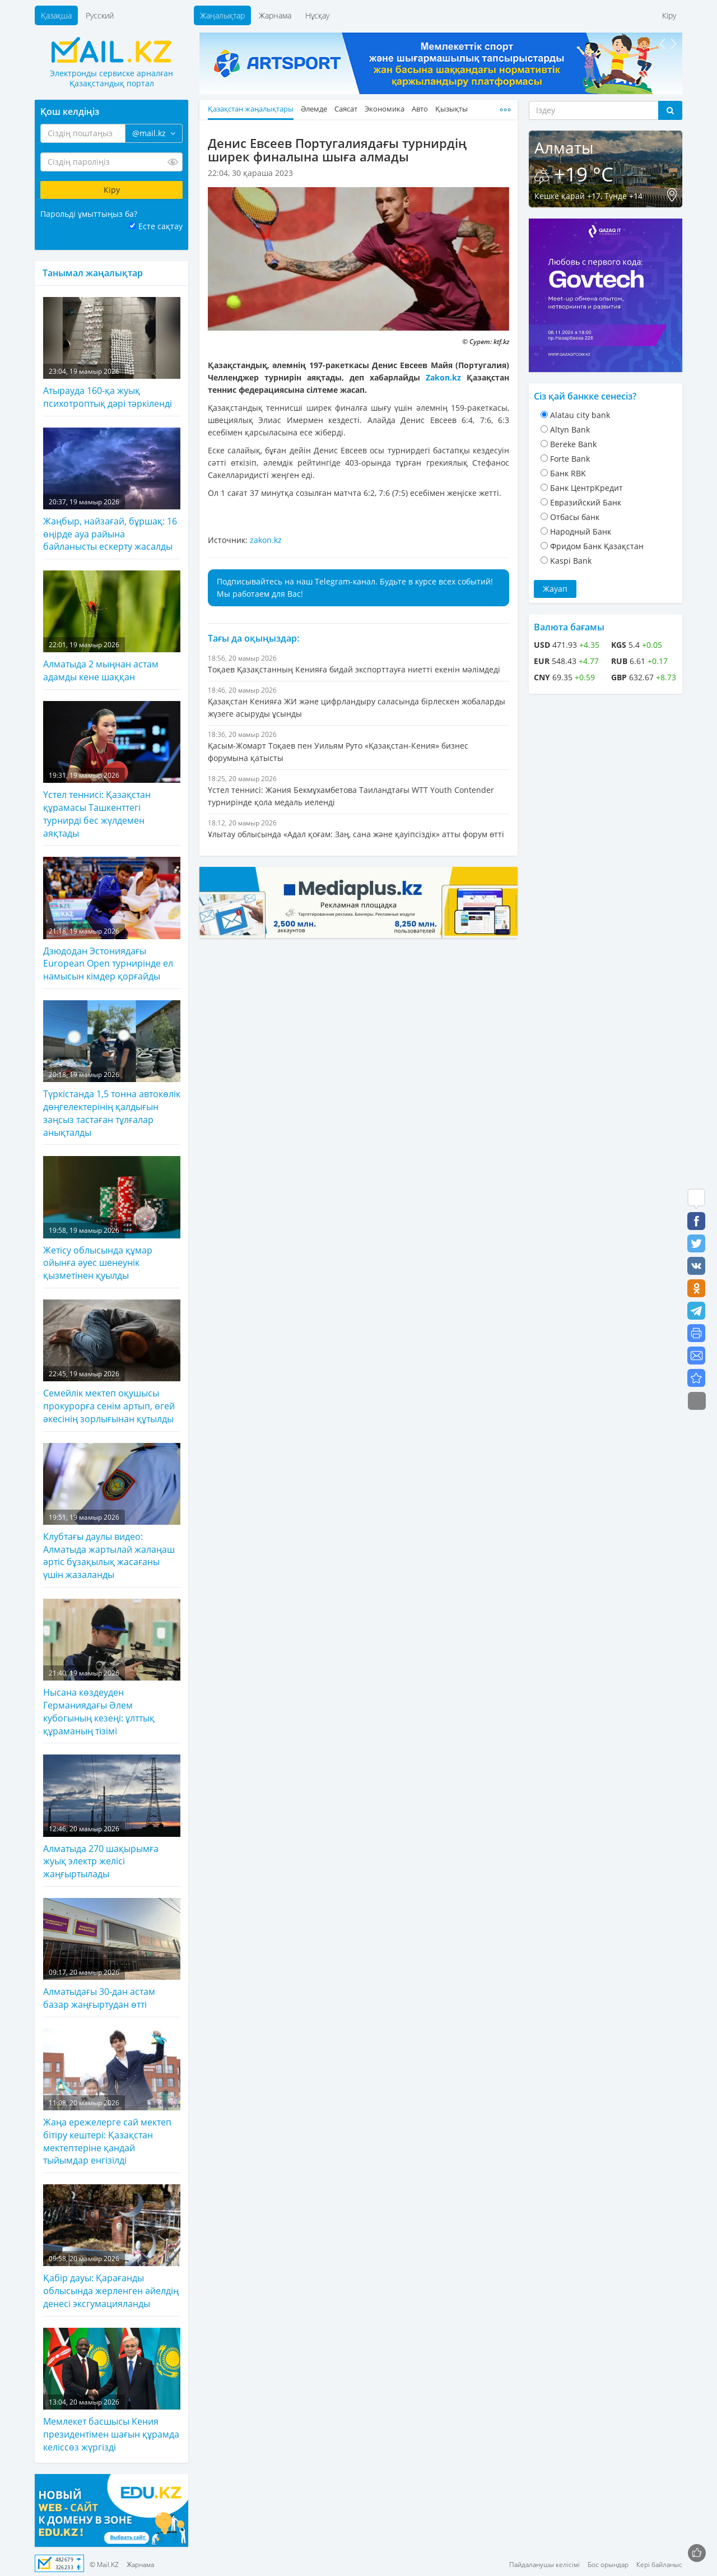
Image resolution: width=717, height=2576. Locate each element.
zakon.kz (266, 540)
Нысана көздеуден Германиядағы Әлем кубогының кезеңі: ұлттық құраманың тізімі (111, 1668)
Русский (100, 15)
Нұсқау (317, 15)
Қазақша (56, 15)
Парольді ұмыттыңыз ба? (88, 213)
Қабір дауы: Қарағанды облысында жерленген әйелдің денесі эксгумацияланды (111, 2247)
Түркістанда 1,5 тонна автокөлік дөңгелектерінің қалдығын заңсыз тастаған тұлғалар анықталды (111, 1069)
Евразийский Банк (585, 502)
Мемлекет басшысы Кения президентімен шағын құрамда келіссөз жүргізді (111, 2390)
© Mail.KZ (104, 2564)
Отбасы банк (574, 517)
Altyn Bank (570, 429)
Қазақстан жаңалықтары (251, 109)
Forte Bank (570, 458)
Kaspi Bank (571, 560)
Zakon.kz (443, 377)
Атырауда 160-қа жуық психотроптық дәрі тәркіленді (111, 353)
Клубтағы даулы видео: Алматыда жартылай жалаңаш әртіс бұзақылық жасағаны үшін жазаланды (111, 1512)
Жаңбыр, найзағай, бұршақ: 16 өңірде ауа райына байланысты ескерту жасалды (111, 490)
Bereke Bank (573, 444)
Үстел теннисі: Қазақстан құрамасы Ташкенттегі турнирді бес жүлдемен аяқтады (111, 770)
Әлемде (314, 109)
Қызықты (451, 109)
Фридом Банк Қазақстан (597, 546)
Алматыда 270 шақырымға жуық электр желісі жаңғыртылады (111, 1817)
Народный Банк (580, 531)
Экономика (384, 109)
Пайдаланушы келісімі (544, 2564)
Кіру (669, 15)
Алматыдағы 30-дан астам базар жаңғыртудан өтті (111, 1954)
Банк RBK (568, 473)
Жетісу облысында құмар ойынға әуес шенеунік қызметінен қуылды (111, 1219)
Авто (420, 109)
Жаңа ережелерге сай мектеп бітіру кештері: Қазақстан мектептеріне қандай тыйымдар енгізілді (111, 2098)
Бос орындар (608, 2564)
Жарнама (275, 15)
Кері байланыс (659, 2564)
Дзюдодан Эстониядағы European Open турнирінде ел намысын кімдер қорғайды (111, 919)
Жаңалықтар (222, 15)
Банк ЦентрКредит (586, 487)
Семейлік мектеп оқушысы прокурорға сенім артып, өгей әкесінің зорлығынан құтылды (111, 1362)
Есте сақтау (160, 226)
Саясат (345, 109)
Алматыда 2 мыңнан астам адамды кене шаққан (111, 626)
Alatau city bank (580, 415)
